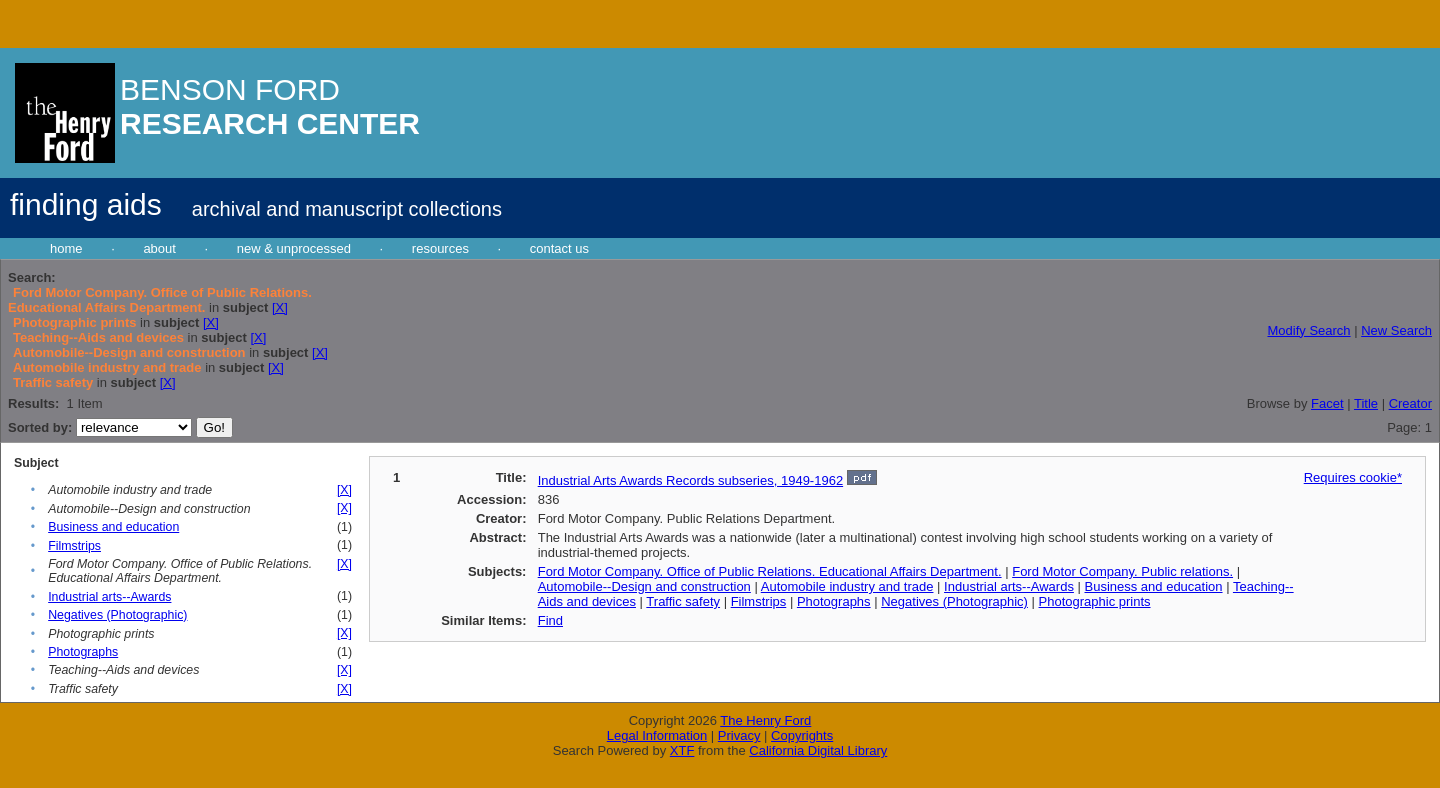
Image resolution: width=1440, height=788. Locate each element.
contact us (559, 248)
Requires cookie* (1353, 477)
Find (550, 620)
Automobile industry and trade (847, 586)
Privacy (739, 735)
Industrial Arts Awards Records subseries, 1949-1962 (690, 480)
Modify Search (1308, 330)
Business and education (113, 527)
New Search (1396, 330)
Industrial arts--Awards (109, 597)
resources (440, 248)
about (159, 248)
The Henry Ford (765, 720)
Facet (1327, 403)
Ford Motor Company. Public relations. (1122, 571)
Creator (1410, 403)
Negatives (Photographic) (117, 615)
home (66, 248)
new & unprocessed (294, 248)
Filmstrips (74, 546)
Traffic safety (683, 601)
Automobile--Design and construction (644, 586)
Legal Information (657, 735)
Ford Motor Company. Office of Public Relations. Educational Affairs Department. (770, 571)
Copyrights (802, 735)
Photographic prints (1095, 601)
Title (1366, 403)
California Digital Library (818, 750)
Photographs (83, 652)
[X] (280, 307)
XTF (682, 750)
